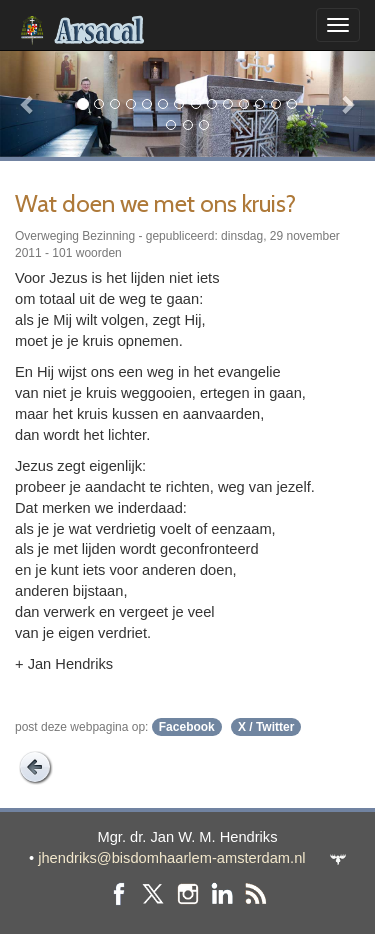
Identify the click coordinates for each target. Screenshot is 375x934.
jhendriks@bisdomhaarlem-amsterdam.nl (171, 858)
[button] (28, 103)
